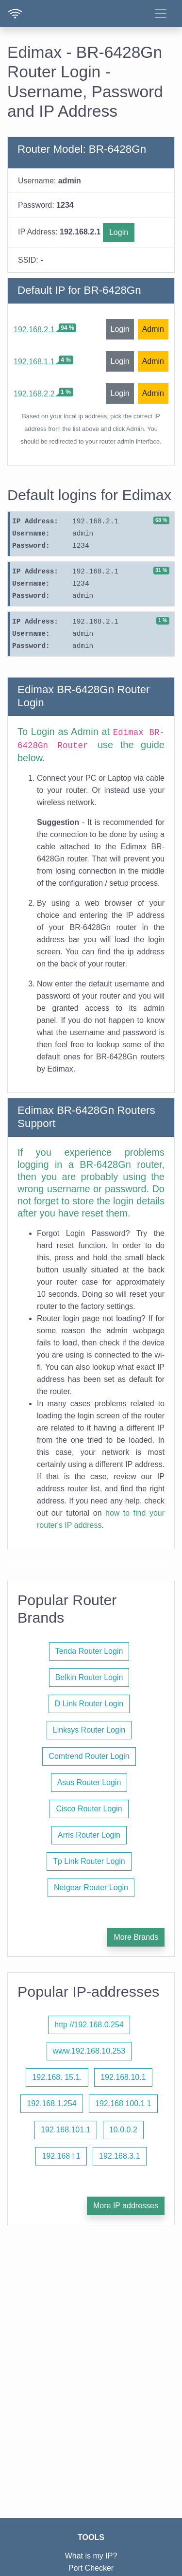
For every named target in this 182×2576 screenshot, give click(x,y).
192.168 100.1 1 (123, 2103)
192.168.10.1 (123, 2077)
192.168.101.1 (65, 2130)
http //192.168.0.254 (88, 2025)
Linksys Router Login (89, 1730)
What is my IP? (91, 2556)
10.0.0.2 (123, 2130)
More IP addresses (125, 2205)
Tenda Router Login (89, 1651)
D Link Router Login (89, 1703)
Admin (153, 329)
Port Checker (91, 2568)
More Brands (136, 1937)
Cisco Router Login (89, 1809)
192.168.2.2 (34, 394)
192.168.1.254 (51, 2103)
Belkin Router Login (89, 1677)
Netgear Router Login (91, 1887)
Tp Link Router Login (89, 1861)
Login (118, 232)
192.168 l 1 (61, 2156)
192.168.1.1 (34, 362)
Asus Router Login (89, 1782)
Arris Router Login (89, 1835)
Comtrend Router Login (89, 1756)
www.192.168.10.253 (89, 2051)
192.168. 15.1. (57, 2077)
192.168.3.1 (119, 2156)
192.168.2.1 (34, 329)
